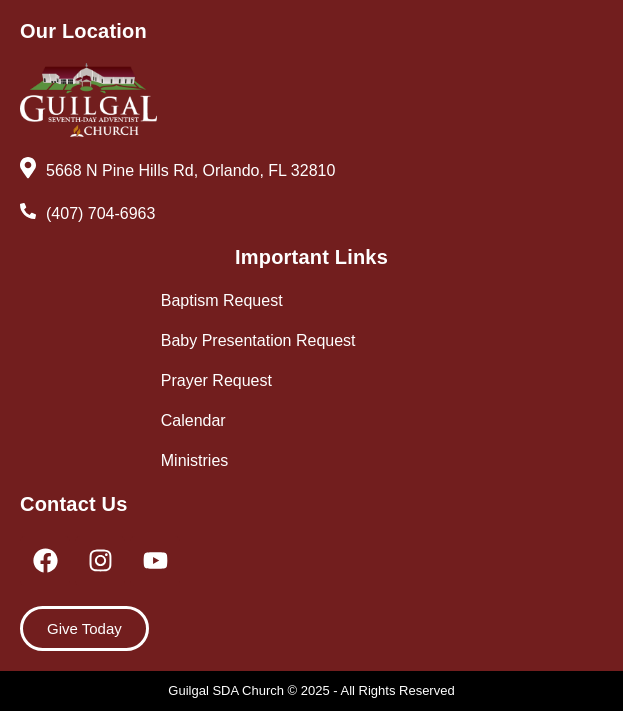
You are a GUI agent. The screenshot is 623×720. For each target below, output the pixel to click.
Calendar (193, 420)
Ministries (195, 460)
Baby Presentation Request (258, 340)
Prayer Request (216, 380)
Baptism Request (222, 300)
